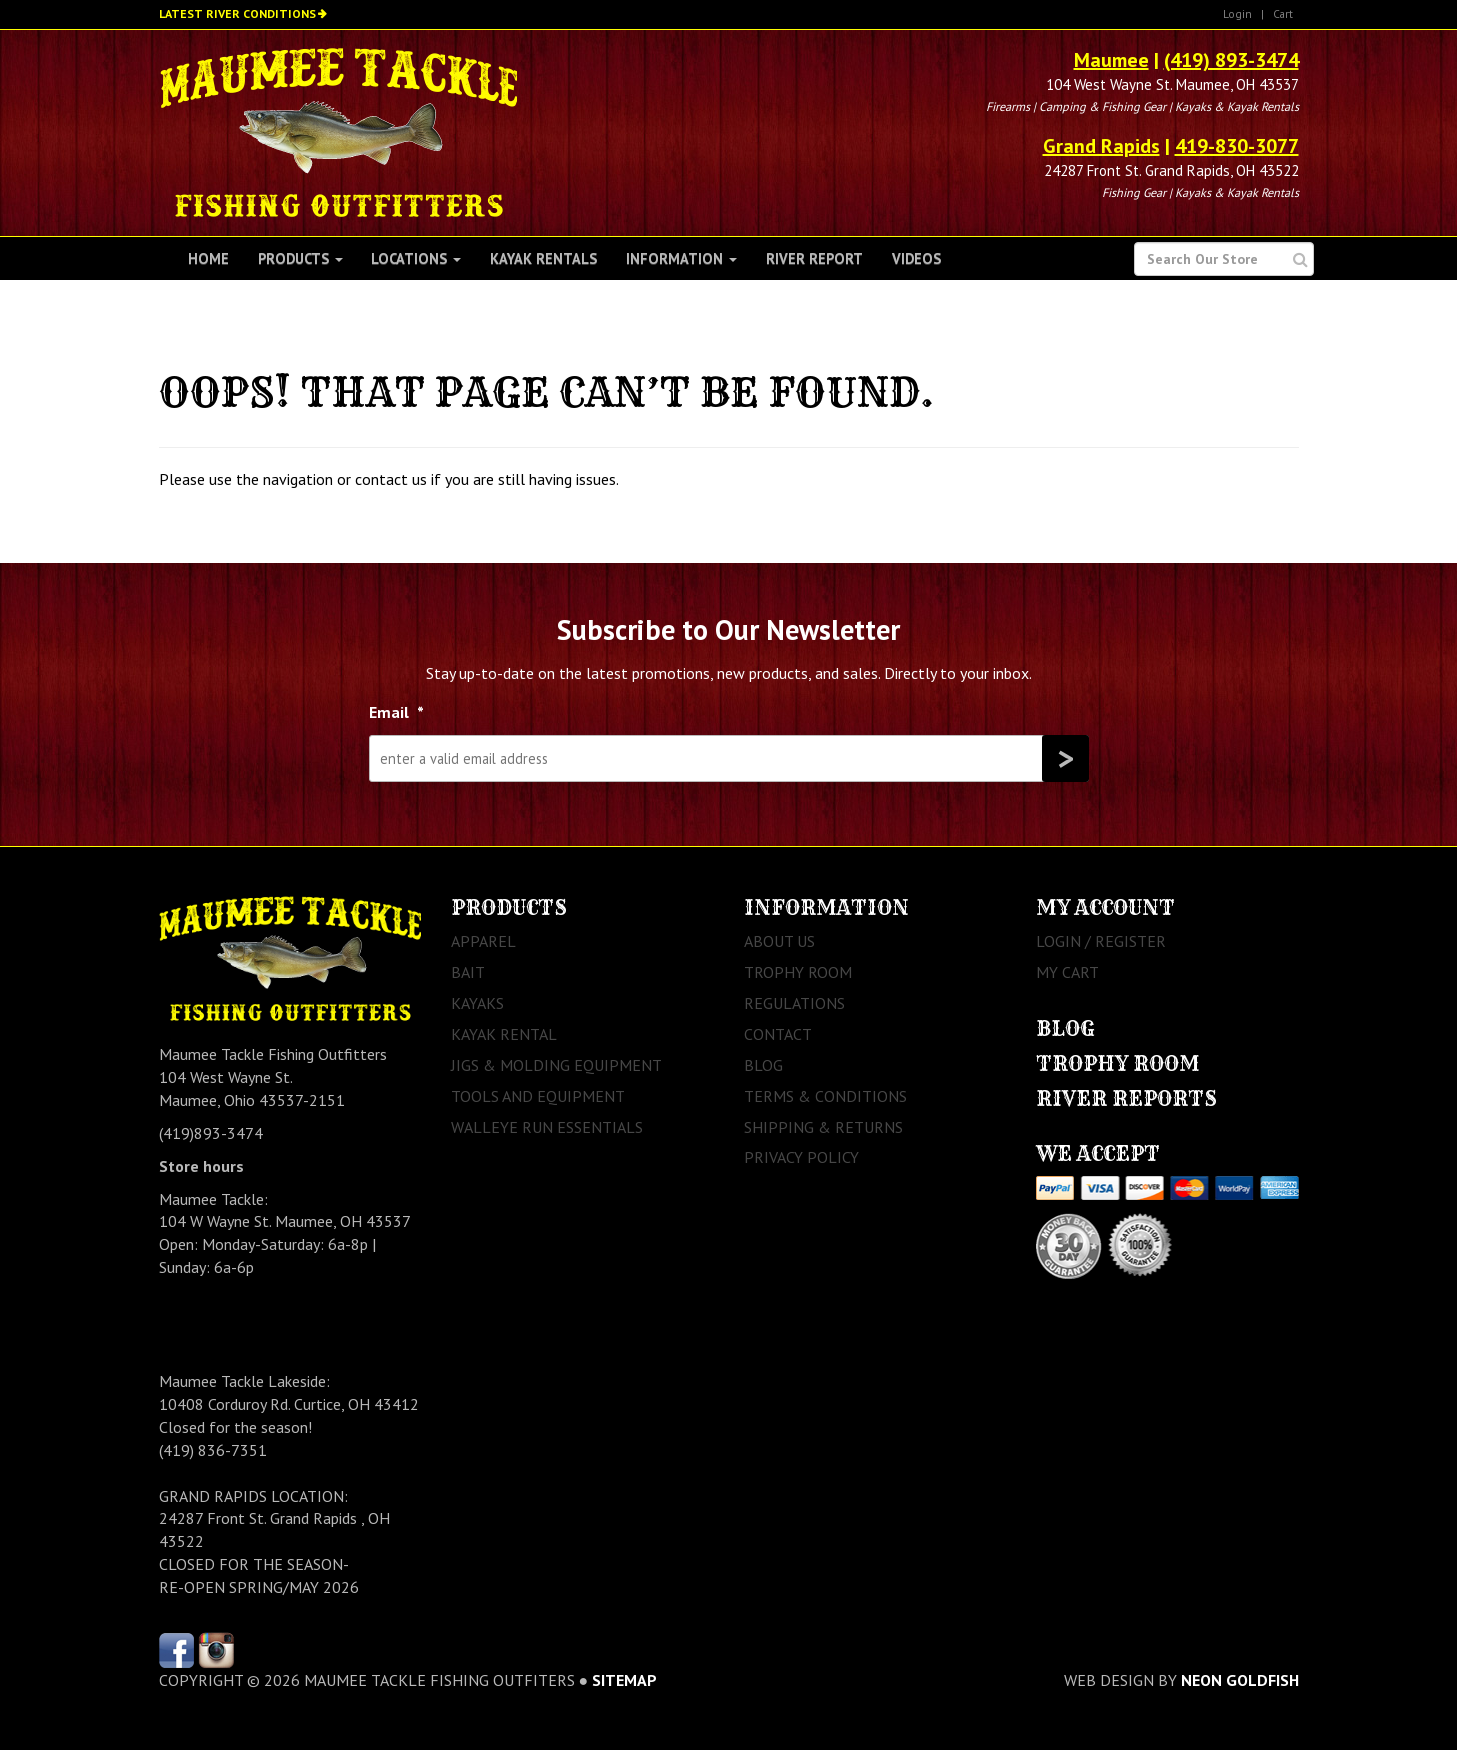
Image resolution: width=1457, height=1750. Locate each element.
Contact (778, 1034)
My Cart (1067, 972)
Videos (916, 258)
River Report (814, 258)
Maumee (1111, 60)
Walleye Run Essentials (547, 1127)
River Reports (1126, 1098)
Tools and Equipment (538, 1096)
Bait (468, 972)
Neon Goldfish (1240, 1680)
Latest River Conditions (237, 13)
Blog (763, 1065)
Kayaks (477, 1003)
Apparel (483, 941)
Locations (416, 258)
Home (208, 258)
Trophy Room (798, 972)
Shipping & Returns (823, 1127)
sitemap (624, 1680)
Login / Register (1101, 941)
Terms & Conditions (825, 1096)
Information (681, 258)
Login (1237, 13)
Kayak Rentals (543, 258)
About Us (779, 941)
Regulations (794, 1003)
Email (396, 712)
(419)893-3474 (211, 1133)
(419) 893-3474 (1231, 60)
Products (300, 258)
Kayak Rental (504, 1034)
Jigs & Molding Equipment (556, 1065)
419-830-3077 (1237, 146)
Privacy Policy (801, 1157)
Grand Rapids (1101, 146)
